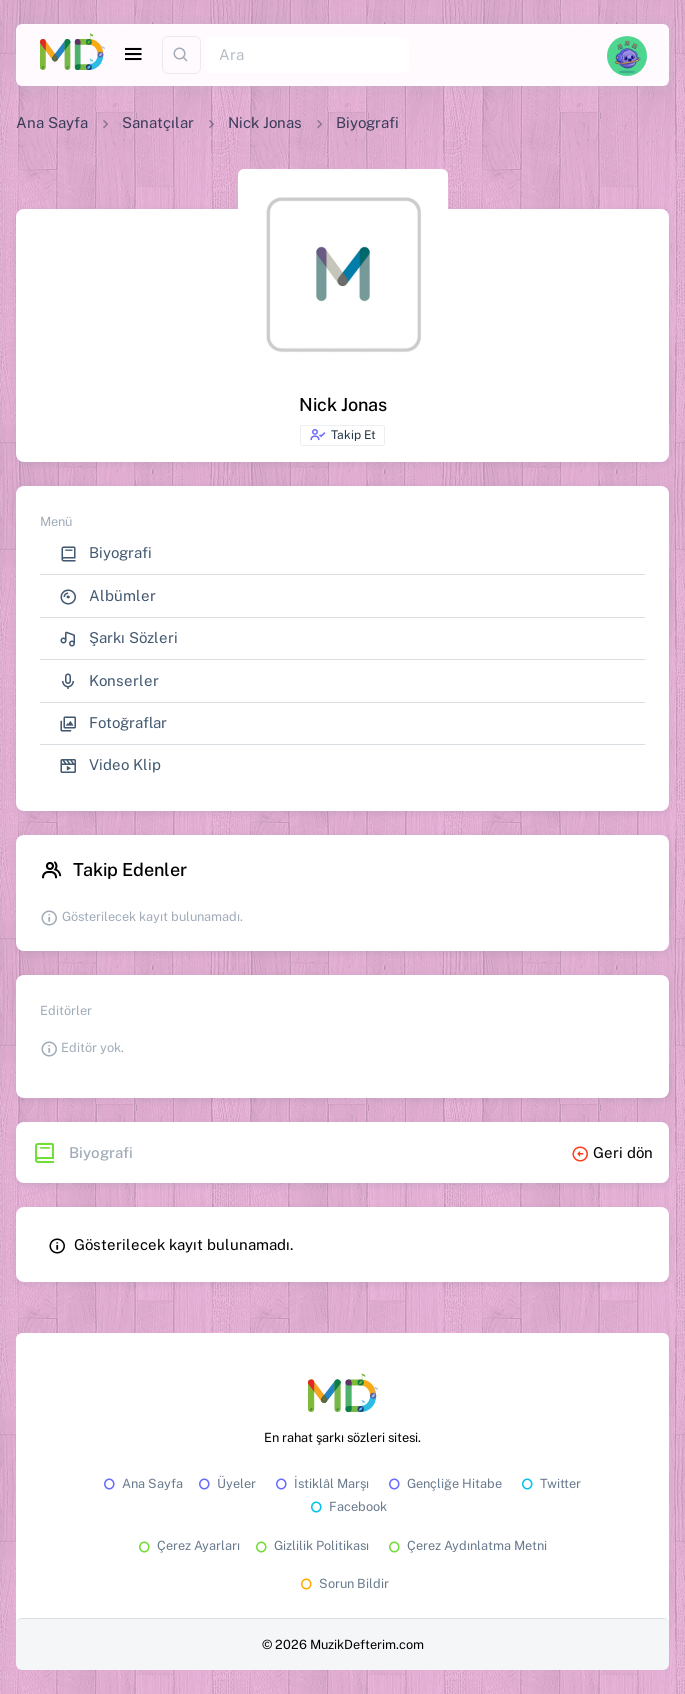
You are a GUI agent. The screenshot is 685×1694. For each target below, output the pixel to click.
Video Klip (110, 765)
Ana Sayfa (52, 122)
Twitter (549, 1483)
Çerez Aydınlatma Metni (466, 1545)
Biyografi (105, 553)
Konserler (109, 681)
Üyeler (225, 1483)
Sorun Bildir (343, 1583)
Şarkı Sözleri (118, 638)
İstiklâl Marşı (320, 1483)
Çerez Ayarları (187, 1545)
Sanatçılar (158, 122)
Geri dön (612, 1152)
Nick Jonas (265, 122)
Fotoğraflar (113, 723)
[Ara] (307, 55)
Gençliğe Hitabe (443, 1483)
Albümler (107, 596)
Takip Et (342, 435)
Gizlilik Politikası (310, 1545)
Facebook (347, 1506)
